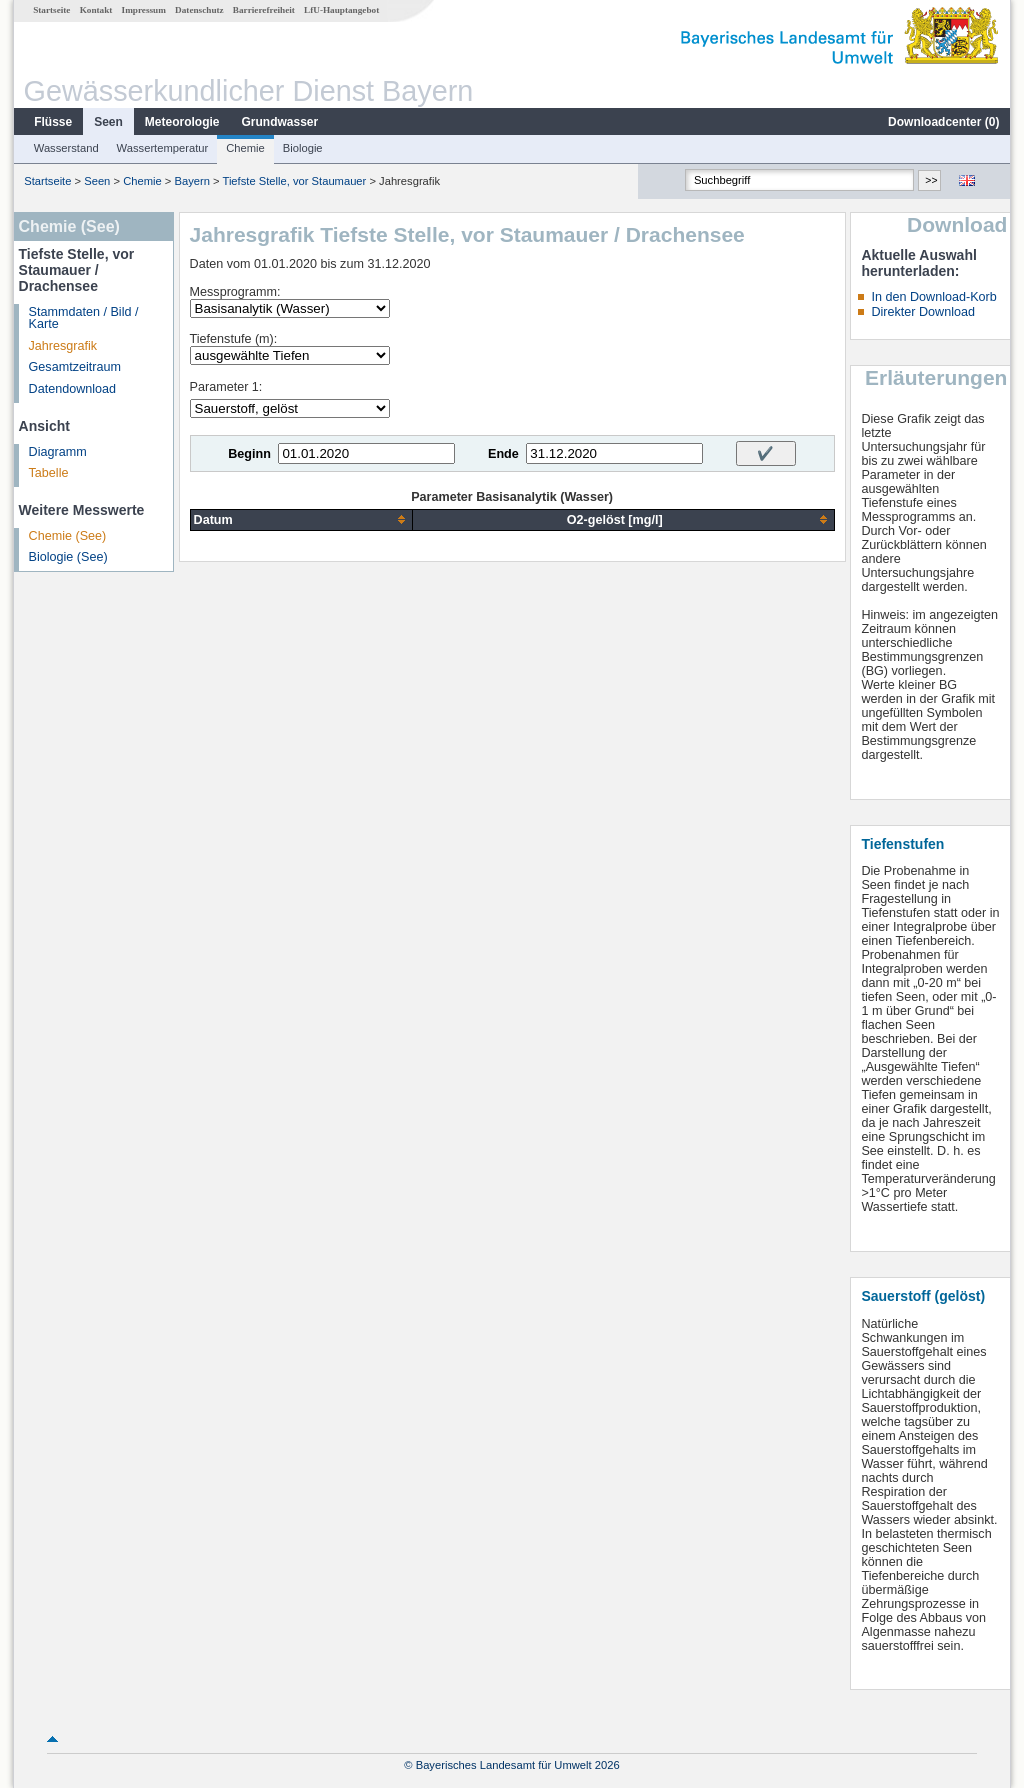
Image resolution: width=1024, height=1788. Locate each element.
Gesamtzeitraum (75, 367)
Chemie (245, 148)
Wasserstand (66, 148)
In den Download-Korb (933, 297)
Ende (503, 454)
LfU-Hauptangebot (341, 10)
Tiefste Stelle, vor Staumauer (294, 181)
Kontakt (96, 10)
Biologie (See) (68, 557)
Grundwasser (280, 122)
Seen (108, 122)
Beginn (249, 454)
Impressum (144, 10)
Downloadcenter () (943, 122)
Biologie (303, 148)
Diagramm (58, 452)
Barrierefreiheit (264, 10)
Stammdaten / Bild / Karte (84, 318)
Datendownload (73, 389)
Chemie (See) (68, 536)
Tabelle (49, 473)
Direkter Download (923, 312)
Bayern (191, 181)
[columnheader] (301, 519)
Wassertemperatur (163, 148)
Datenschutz (199, 10)
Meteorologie (182, 122)
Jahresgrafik (63, 346)
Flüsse (53, 122)
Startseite (51, 10)
